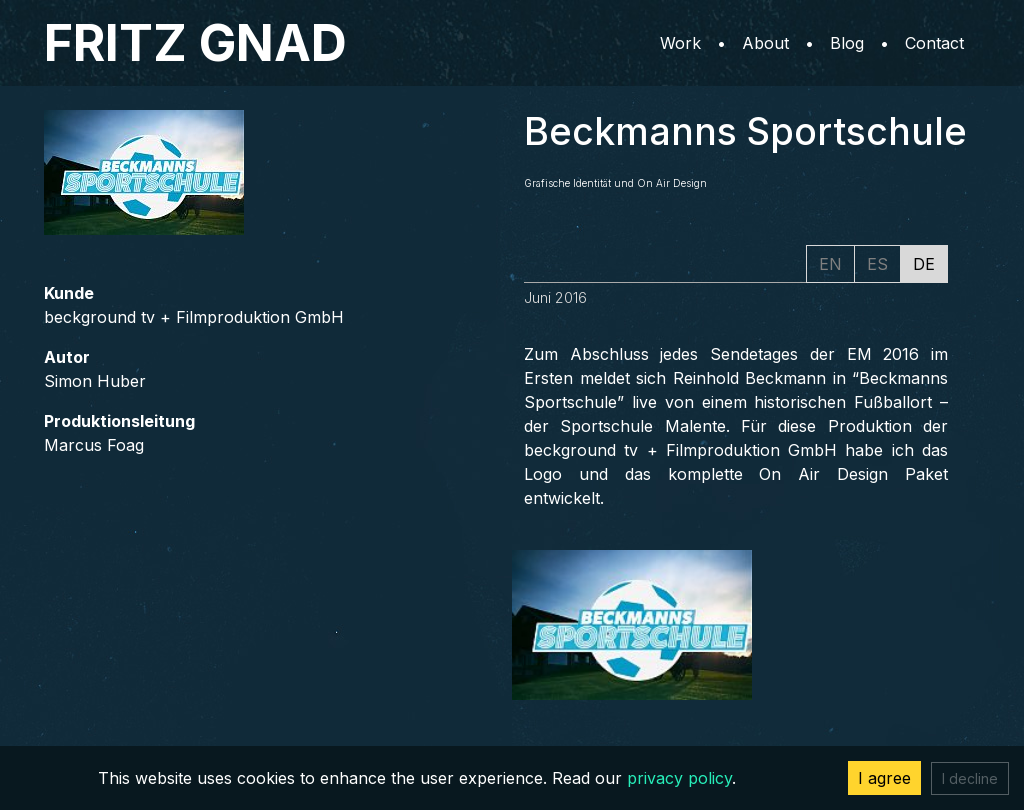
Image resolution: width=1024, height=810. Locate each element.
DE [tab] (924, 264)
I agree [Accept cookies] (884, 778)
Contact (934, 43)
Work (680, 43)
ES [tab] (877, 264)
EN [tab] (830, 264)
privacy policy (679, 778)
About (765, 43)
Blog (847, 43)
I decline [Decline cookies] (970, 778)
